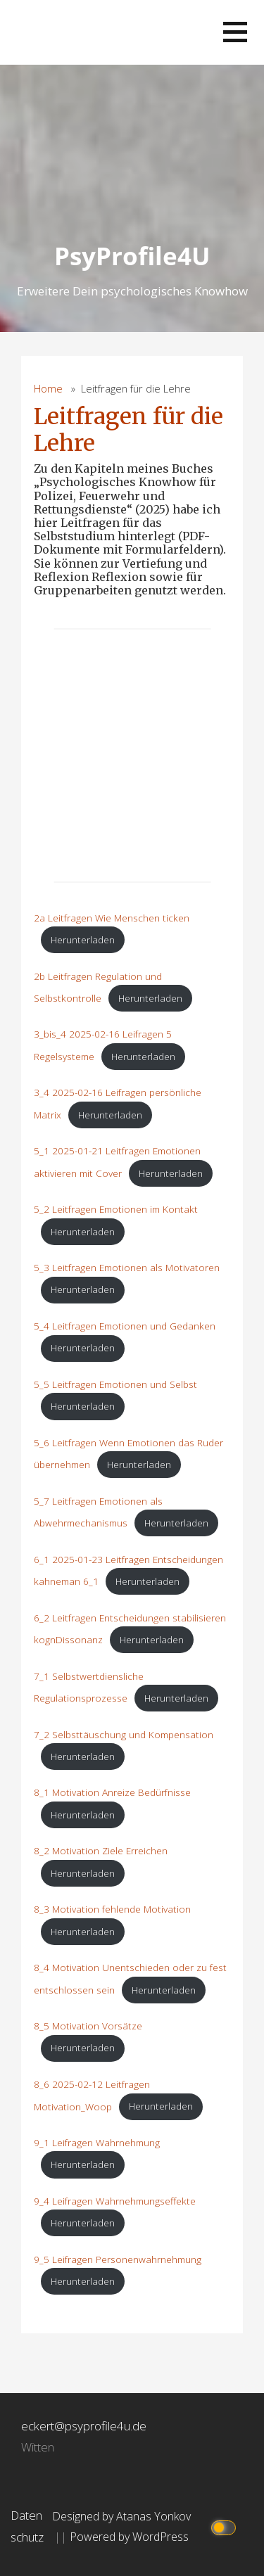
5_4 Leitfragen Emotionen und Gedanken (124, 1325)
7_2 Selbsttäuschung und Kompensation (123, 1734)
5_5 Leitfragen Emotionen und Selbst (115, 1384)
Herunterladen (83, 939)
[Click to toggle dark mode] (225, 2526)
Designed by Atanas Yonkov (121, 2516)
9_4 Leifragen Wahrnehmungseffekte (115, 2200)
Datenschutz (27, 2526)
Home (48, 388)
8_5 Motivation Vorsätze (88, 2025)
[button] (235, 32)
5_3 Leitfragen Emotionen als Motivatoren (127, 1267)
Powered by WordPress (129, 2536)
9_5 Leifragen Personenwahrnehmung (117, 2259)
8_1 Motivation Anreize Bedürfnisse (112, 1792)
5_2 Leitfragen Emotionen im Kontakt (116, 1209)
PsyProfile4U (132, 255)
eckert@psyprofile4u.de (83, 2426)
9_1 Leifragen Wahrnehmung (97, 2142)
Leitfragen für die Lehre (128, 429)
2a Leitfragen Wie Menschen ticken (111, 917)
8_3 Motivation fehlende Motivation (112, 1908)
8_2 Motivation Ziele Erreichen (101, 1850)
